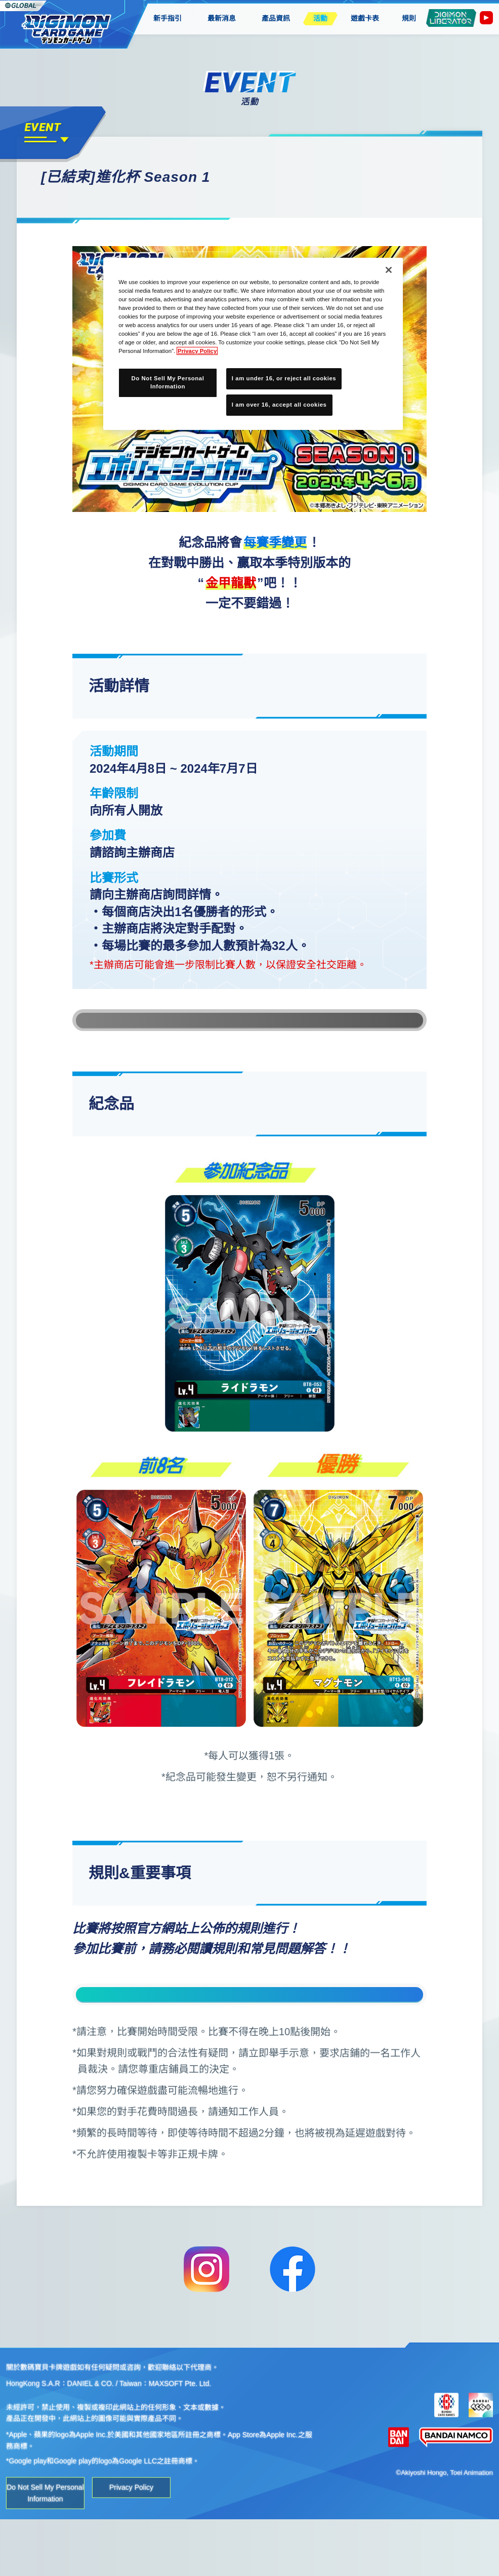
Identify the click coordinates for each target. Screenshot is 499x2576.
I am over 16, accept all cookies (279, 405)
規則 (409, 18)
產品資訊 (276, 18)
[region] (253, 344)
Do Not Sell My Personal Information (45, 2549)
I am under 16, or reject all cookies (284, 378)
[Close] (389, 270)
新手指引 (167, 18)
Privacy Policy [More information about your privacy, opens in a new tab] (197, 351)
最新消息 (221, 18)
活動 (320, 18)
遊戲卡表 (365, 18)
